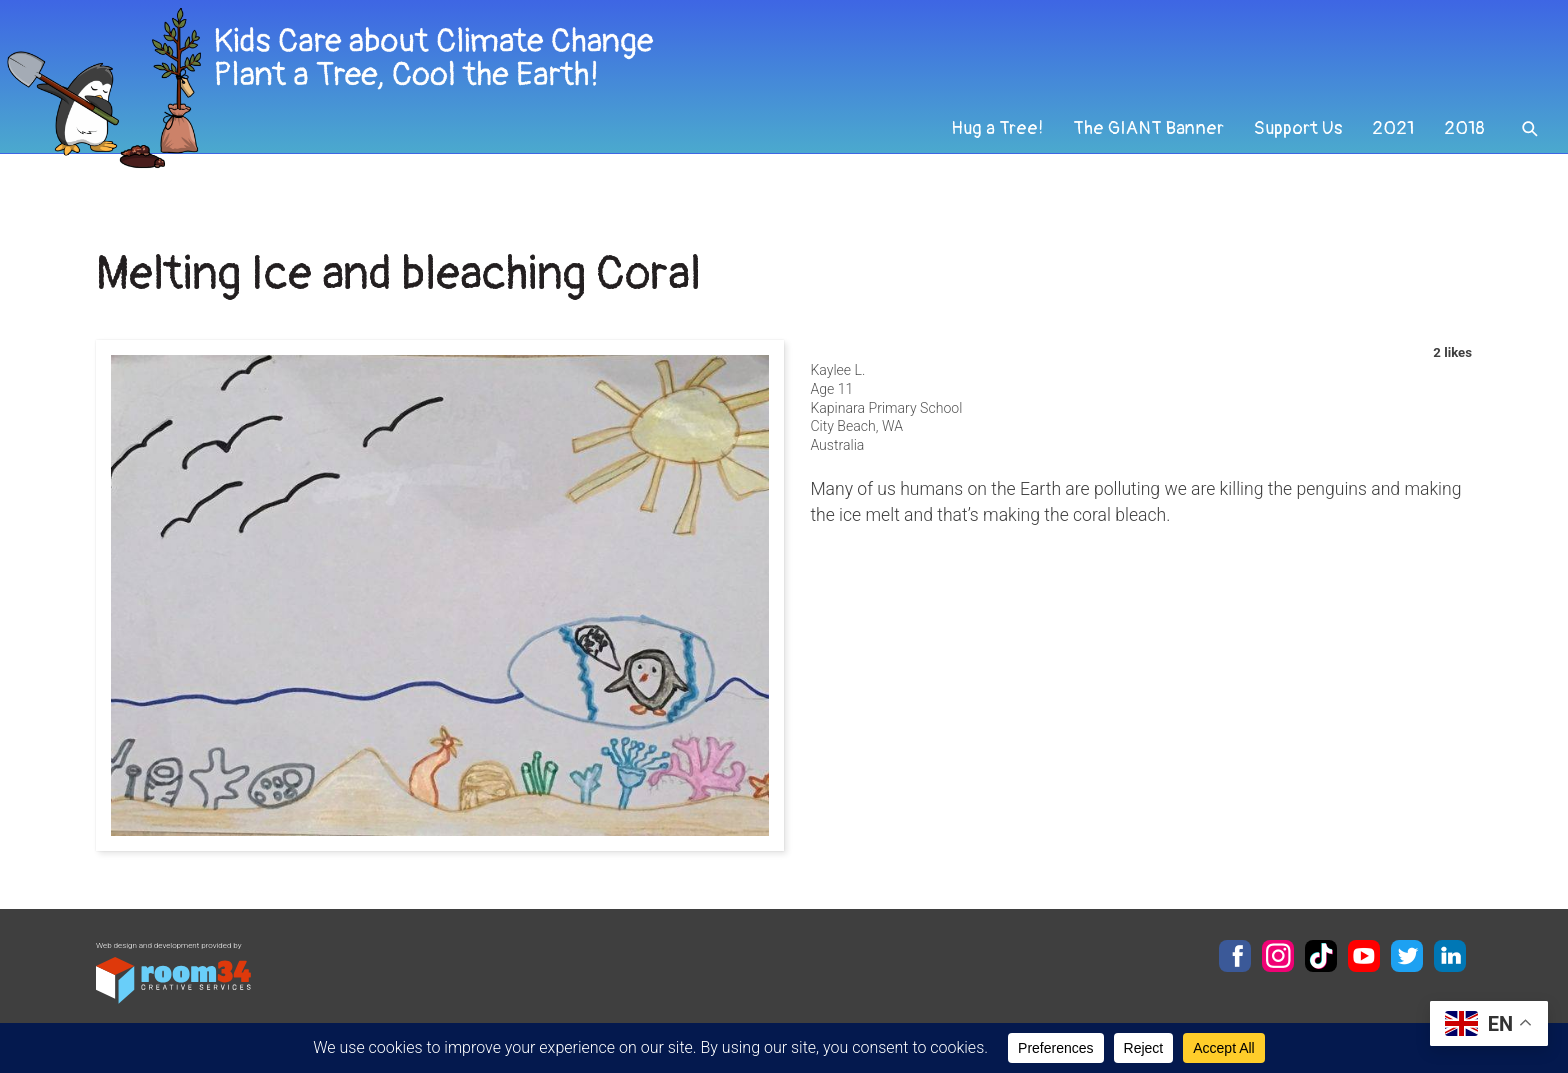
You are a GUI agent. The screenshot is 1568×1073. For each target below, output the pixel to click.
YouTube (1364, 956)
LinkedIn (1450, 956)
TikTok (1321, 956)
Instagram (1278, 956)
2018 (1463, 154)
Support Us (1291, 154)
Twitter (1407, 956)
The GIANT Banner (1136, 154)
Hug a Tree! (980, 154)
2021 (1389, 154)
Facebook (1235, 956)
